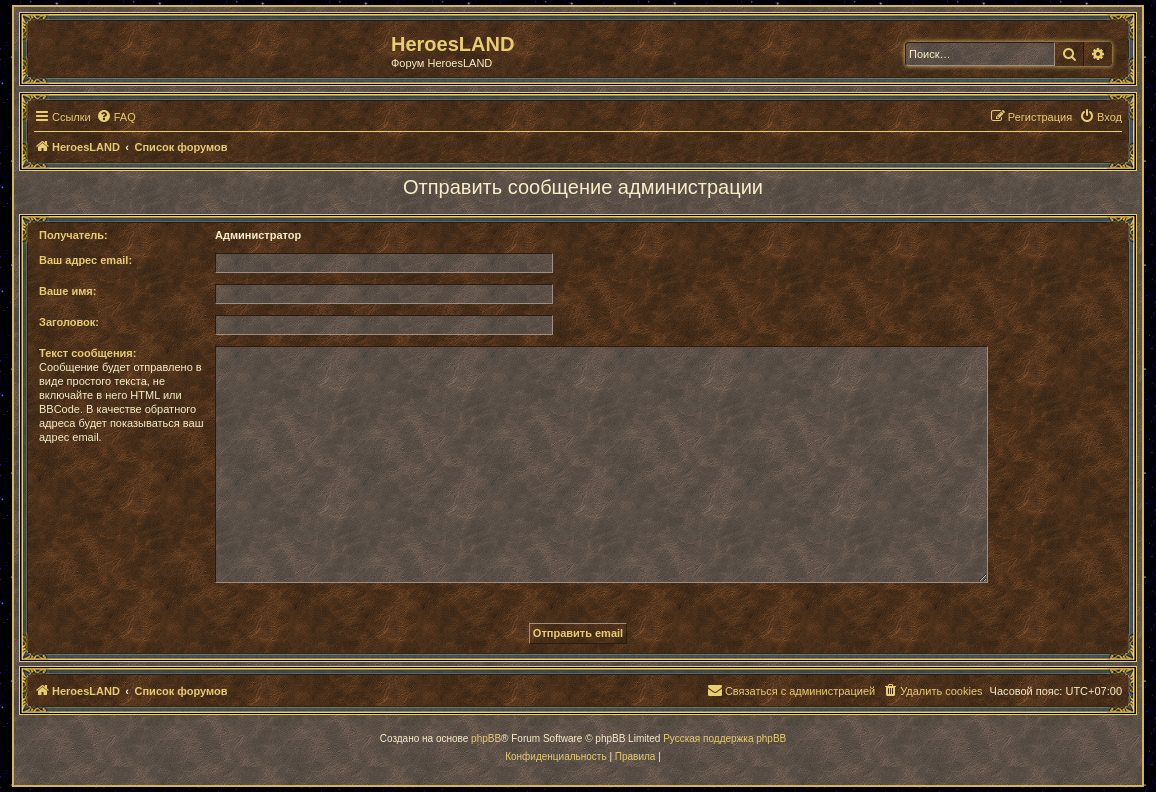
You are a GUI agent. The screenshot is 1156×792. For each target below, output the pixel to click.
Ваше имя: (67, 291)
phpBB (486, 738)
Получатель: (73, 235)
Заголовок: (69, 322)
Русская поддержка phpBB (724, 738)
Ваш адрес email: (85, 260)
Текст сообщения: (87, 353)
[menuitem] (116, 117)
